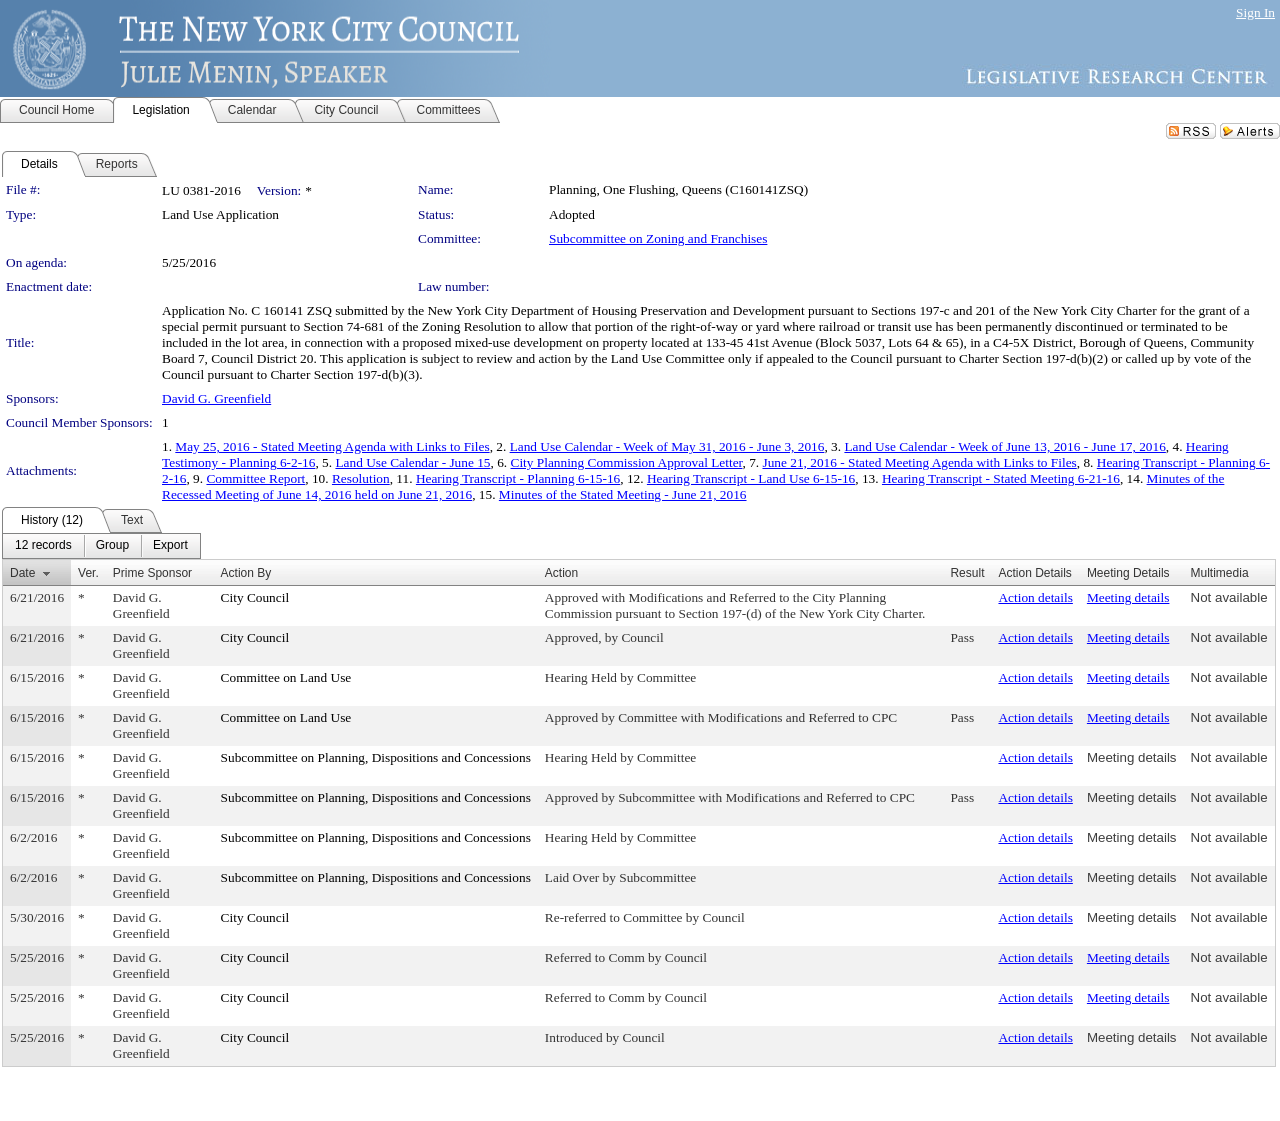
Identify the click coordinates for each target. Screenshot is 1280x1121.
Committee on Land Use (286, 677)
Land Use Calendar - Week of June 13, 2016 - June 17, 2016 (1004, 446)
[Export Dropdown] (170, 546)
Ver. (88, 573)
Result (967, 573)
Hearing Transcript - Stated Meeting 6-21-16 (1001, 478)
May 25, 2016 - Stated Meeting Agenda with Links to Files (332, 446)
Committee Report (255, 478)
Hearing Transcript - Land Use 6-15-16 (751, 478)
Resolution (361, 478)
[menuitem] (43, 546)
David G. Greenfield (216, 398)
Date (22, 573)
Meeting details (1128, 597)
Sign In (1255, 12)
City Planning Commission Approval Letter (627, 462)
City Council (255, 597)
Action (561, 573)
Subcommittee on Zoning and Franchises (658, 238)
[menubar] (101, 546)
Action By (246, 573)
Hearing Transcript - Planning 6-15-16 (518, 478)
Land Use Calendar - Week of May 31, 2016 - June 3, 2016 (667, 446)
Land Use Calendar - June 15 (412, 462)
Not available (1229, 597)
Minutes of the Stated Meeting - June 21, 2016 (623, 494)
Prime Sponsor (152, 573)
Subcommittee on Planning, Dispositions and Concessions (376, 757)
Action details (1035, 597)
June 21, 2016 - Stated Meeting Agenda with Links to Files (919, 462)
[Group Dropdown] (112, 546)
